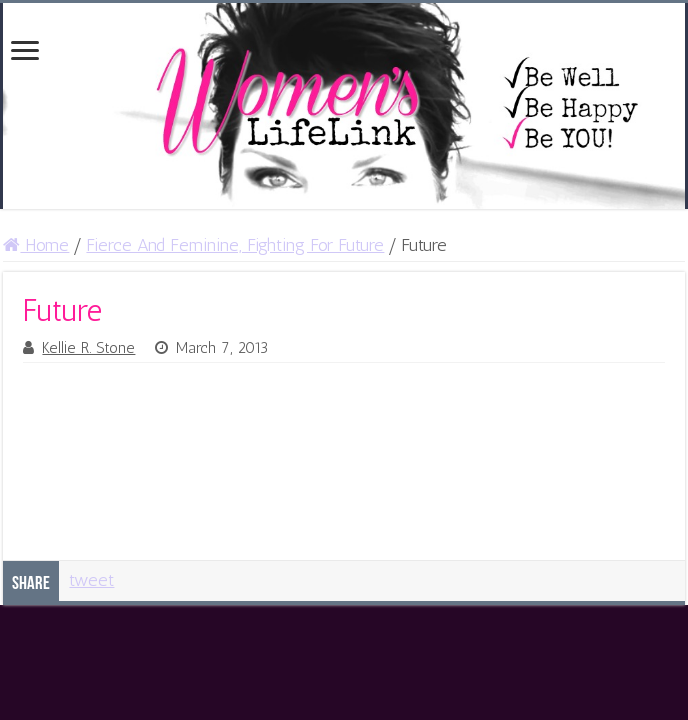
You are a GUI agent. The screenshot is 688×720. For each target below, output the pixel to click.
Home (36, 245)
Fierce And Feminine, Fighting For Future (235, 245)
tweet (91, 580)
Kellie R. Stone (88, 348)
